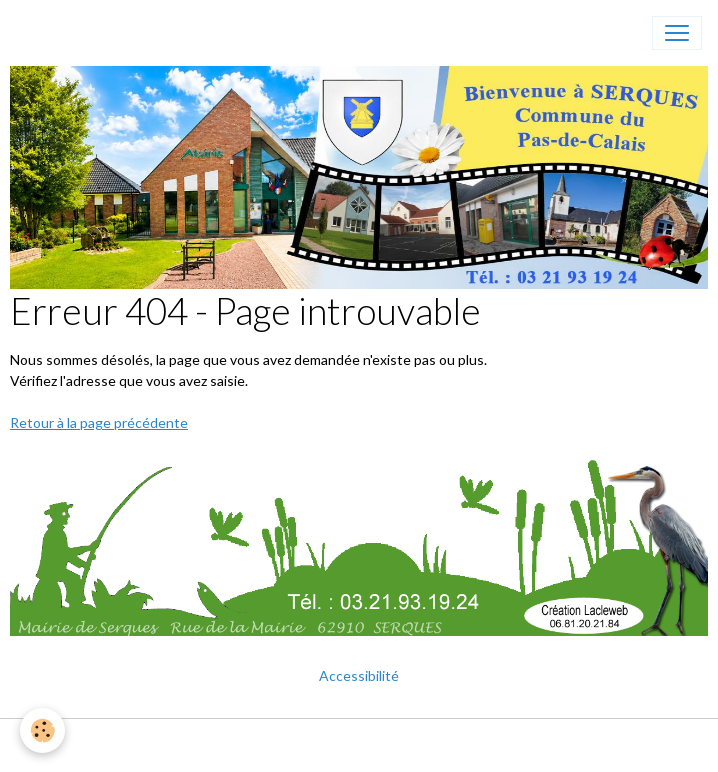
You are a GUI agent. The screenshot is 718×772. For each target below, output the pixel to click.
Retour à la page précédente (99, 422)
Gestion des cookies (423, 745)
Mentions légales (284, 745)
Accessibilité (359, 675)
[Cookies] (42, 730)
